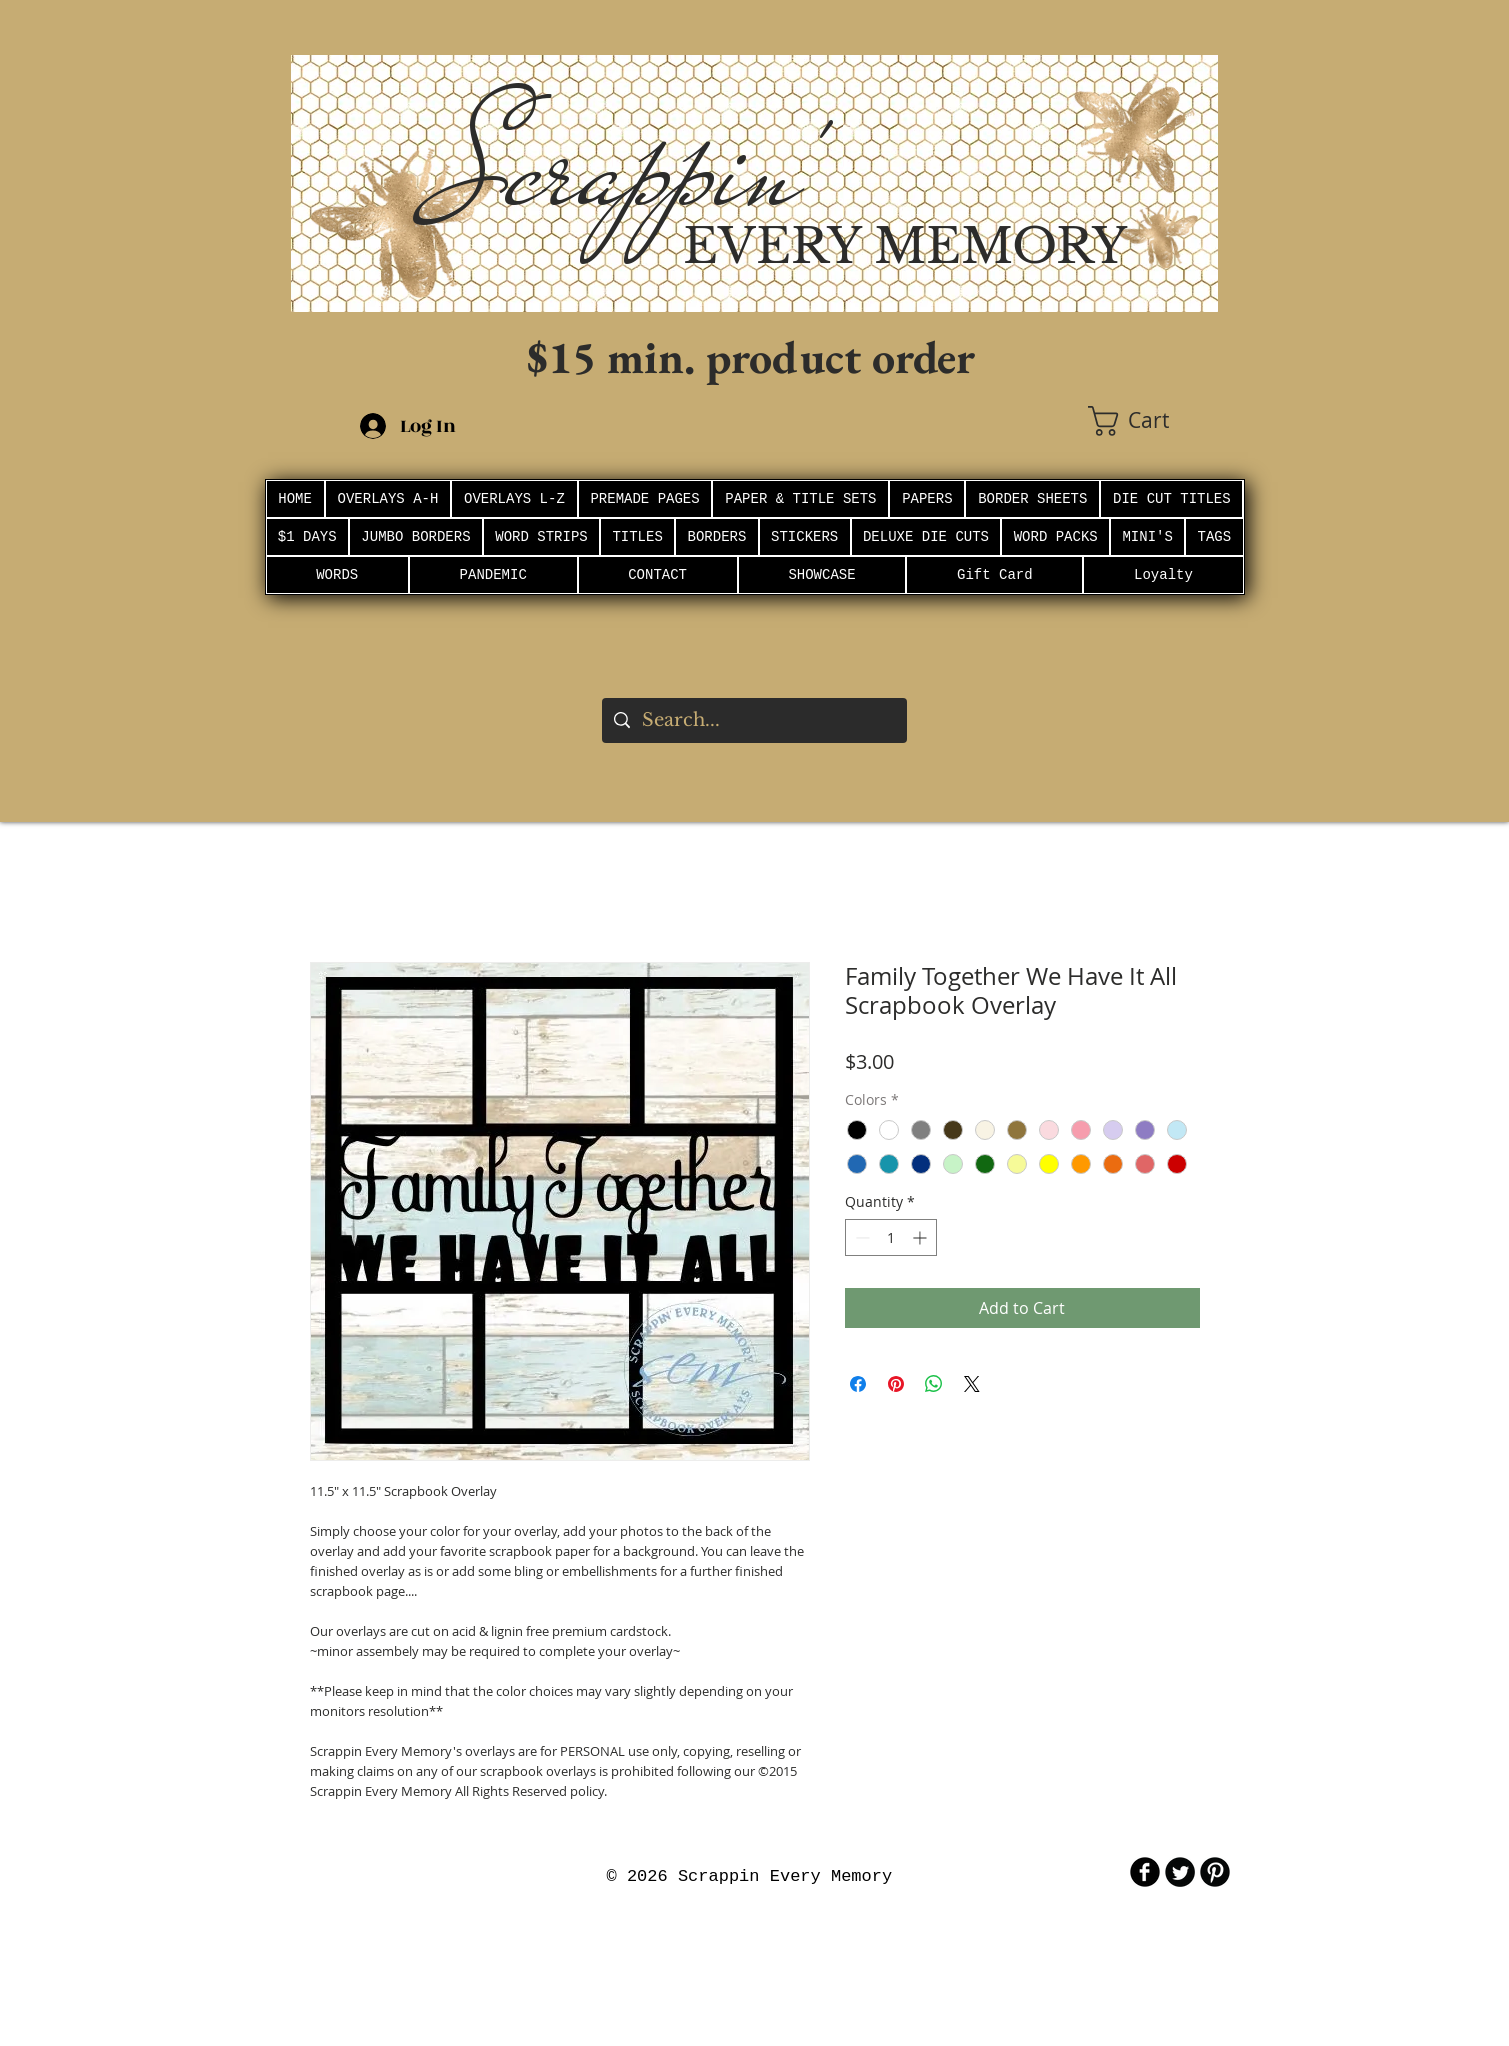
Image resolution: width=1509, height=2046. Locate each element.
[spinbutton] (891, 1237)
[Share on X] (972, 1384)
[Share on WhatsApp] (934, 1384)
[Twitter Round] (1180, 1872)
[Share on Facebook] (858, 1384)
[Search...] (753, 720)
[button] (1153, 421)
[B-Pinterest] (1215, 1872)
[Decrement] (860, 1237)
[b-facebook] (1145, 1872)
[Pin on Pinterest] (896, 1384)
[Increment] (921, 1237)
